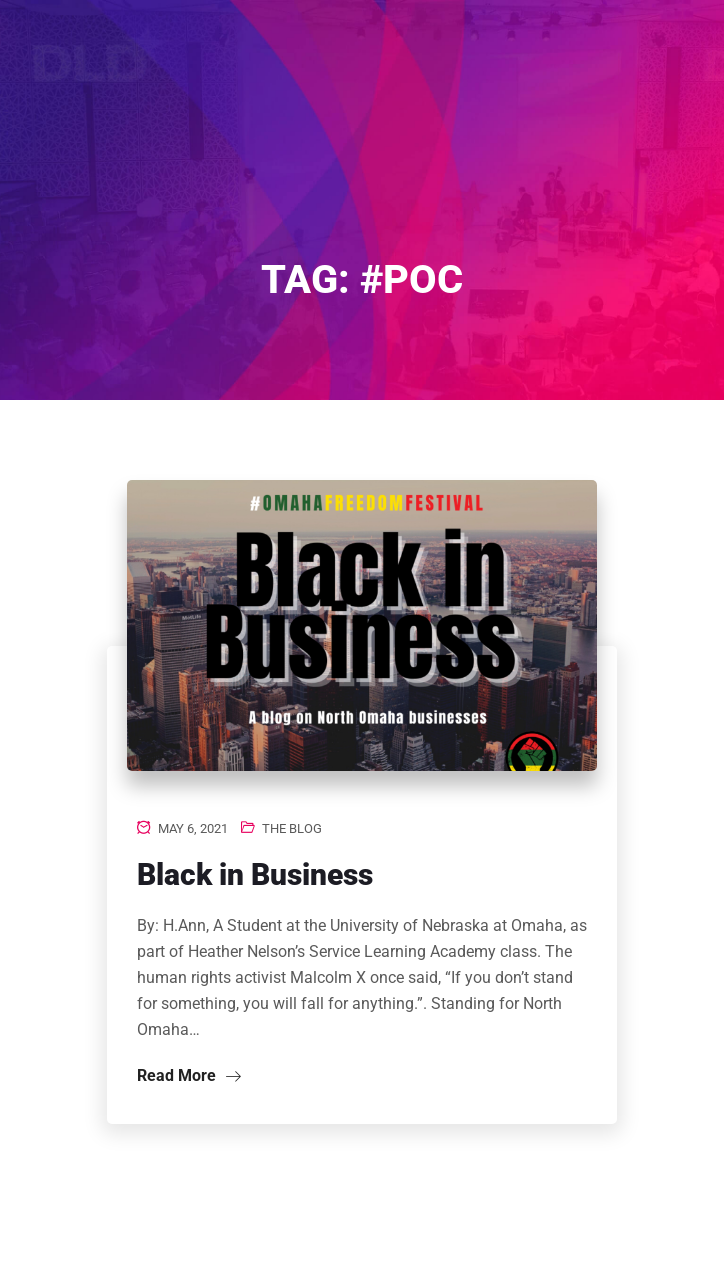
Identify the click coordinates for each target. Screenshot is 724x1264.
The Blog (292, 828)
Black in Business (255, 874)
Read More (189, 1075)
